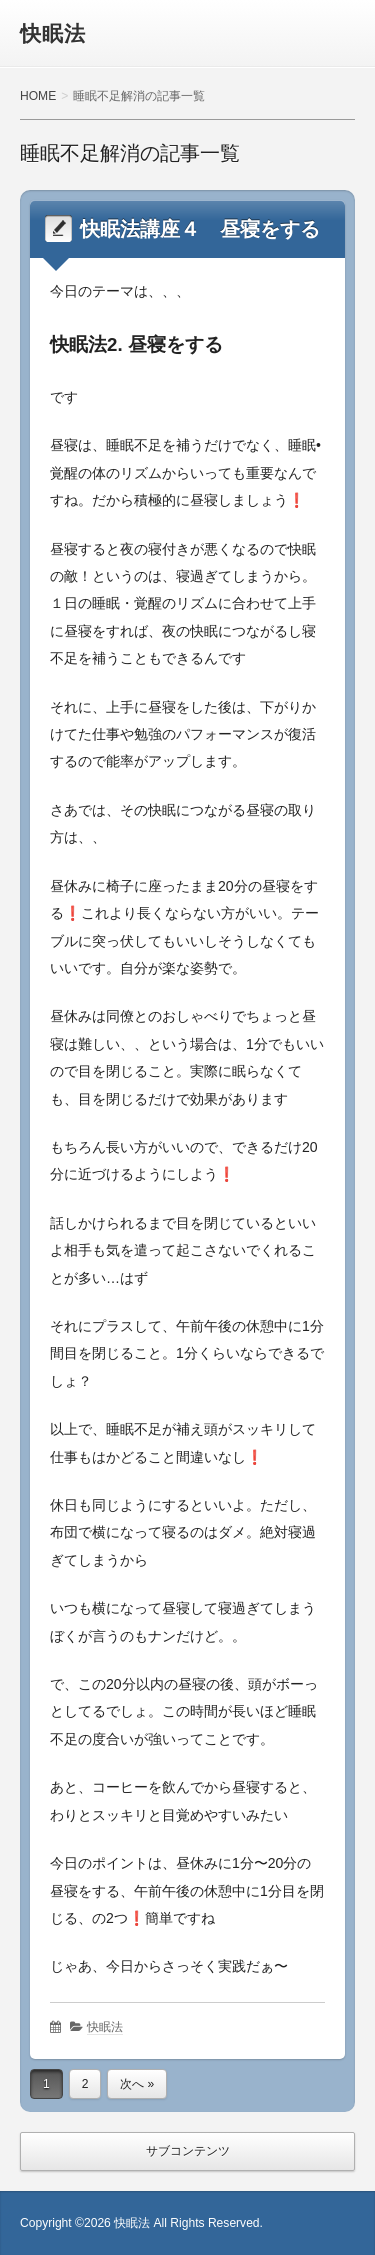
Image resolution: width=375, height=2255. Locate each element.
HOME (38, 96)
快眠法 (53, 33)
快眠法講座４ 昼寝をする (200, 229)
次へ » (137, 2084)
